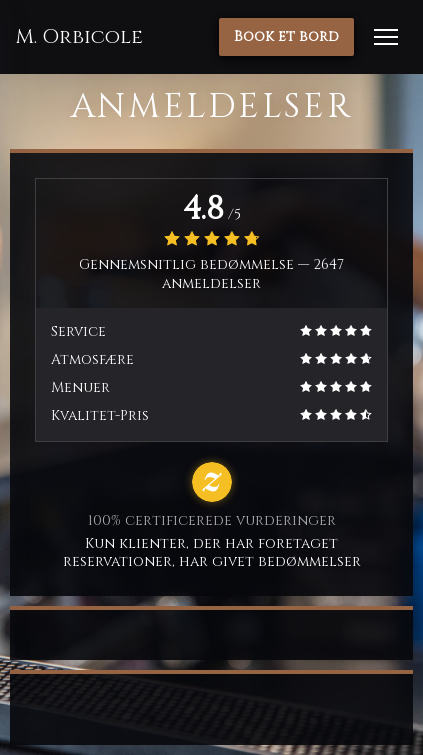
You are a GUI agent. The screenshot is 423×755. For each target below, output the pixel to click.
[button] (386, 37)
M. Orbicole (79, 37)
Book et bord (286, 36)
